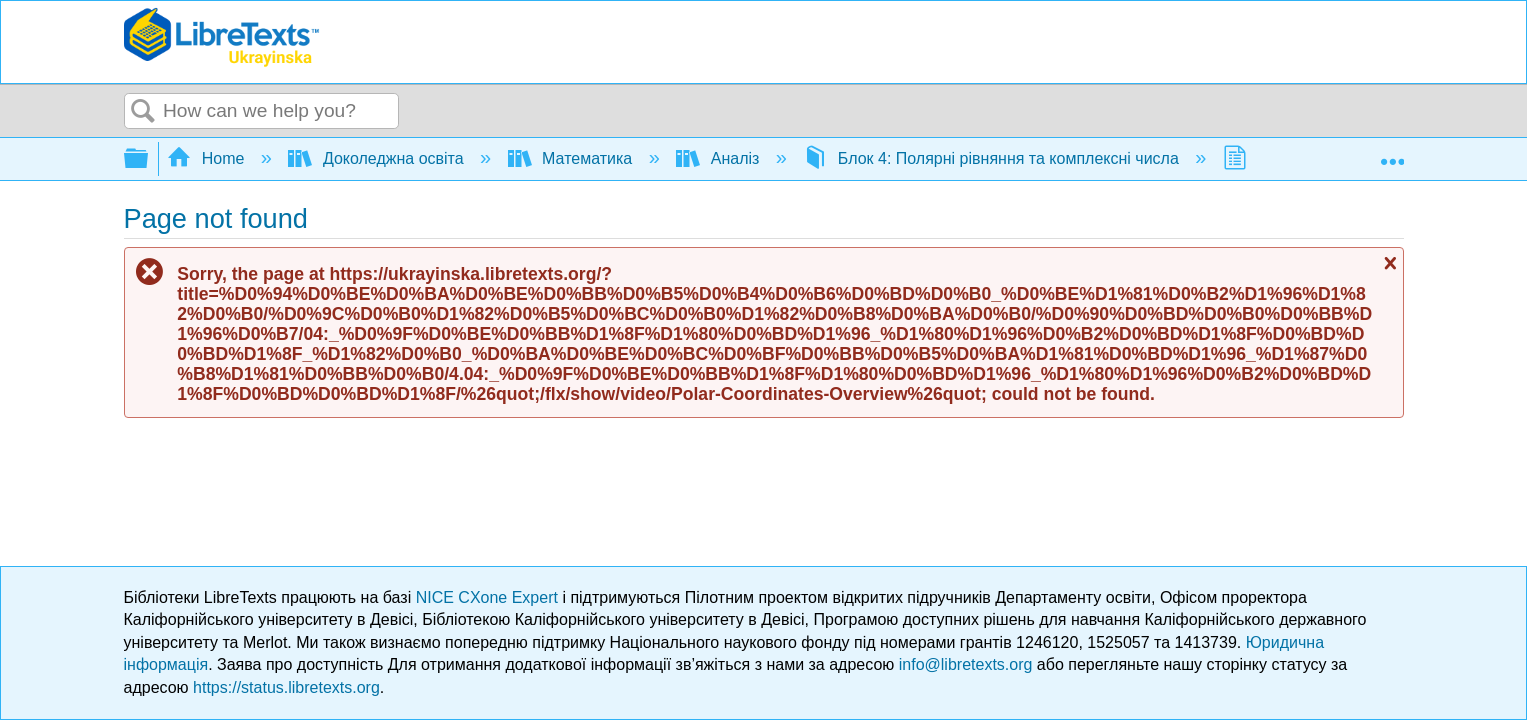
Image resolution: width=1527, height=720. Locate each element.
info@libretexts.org (966, 664)
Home (208, 158)
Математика (572, 158)
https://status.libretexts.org (286, 687)
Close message (1388, 263)
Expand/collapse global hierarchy (149, 159)
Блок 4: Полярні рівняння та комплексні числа (993, 158)
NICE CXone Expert (489, 597)
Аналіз (720, 158)
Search (144, 112)
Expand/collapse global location (1392, 153)
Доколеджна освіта (378, 158)
